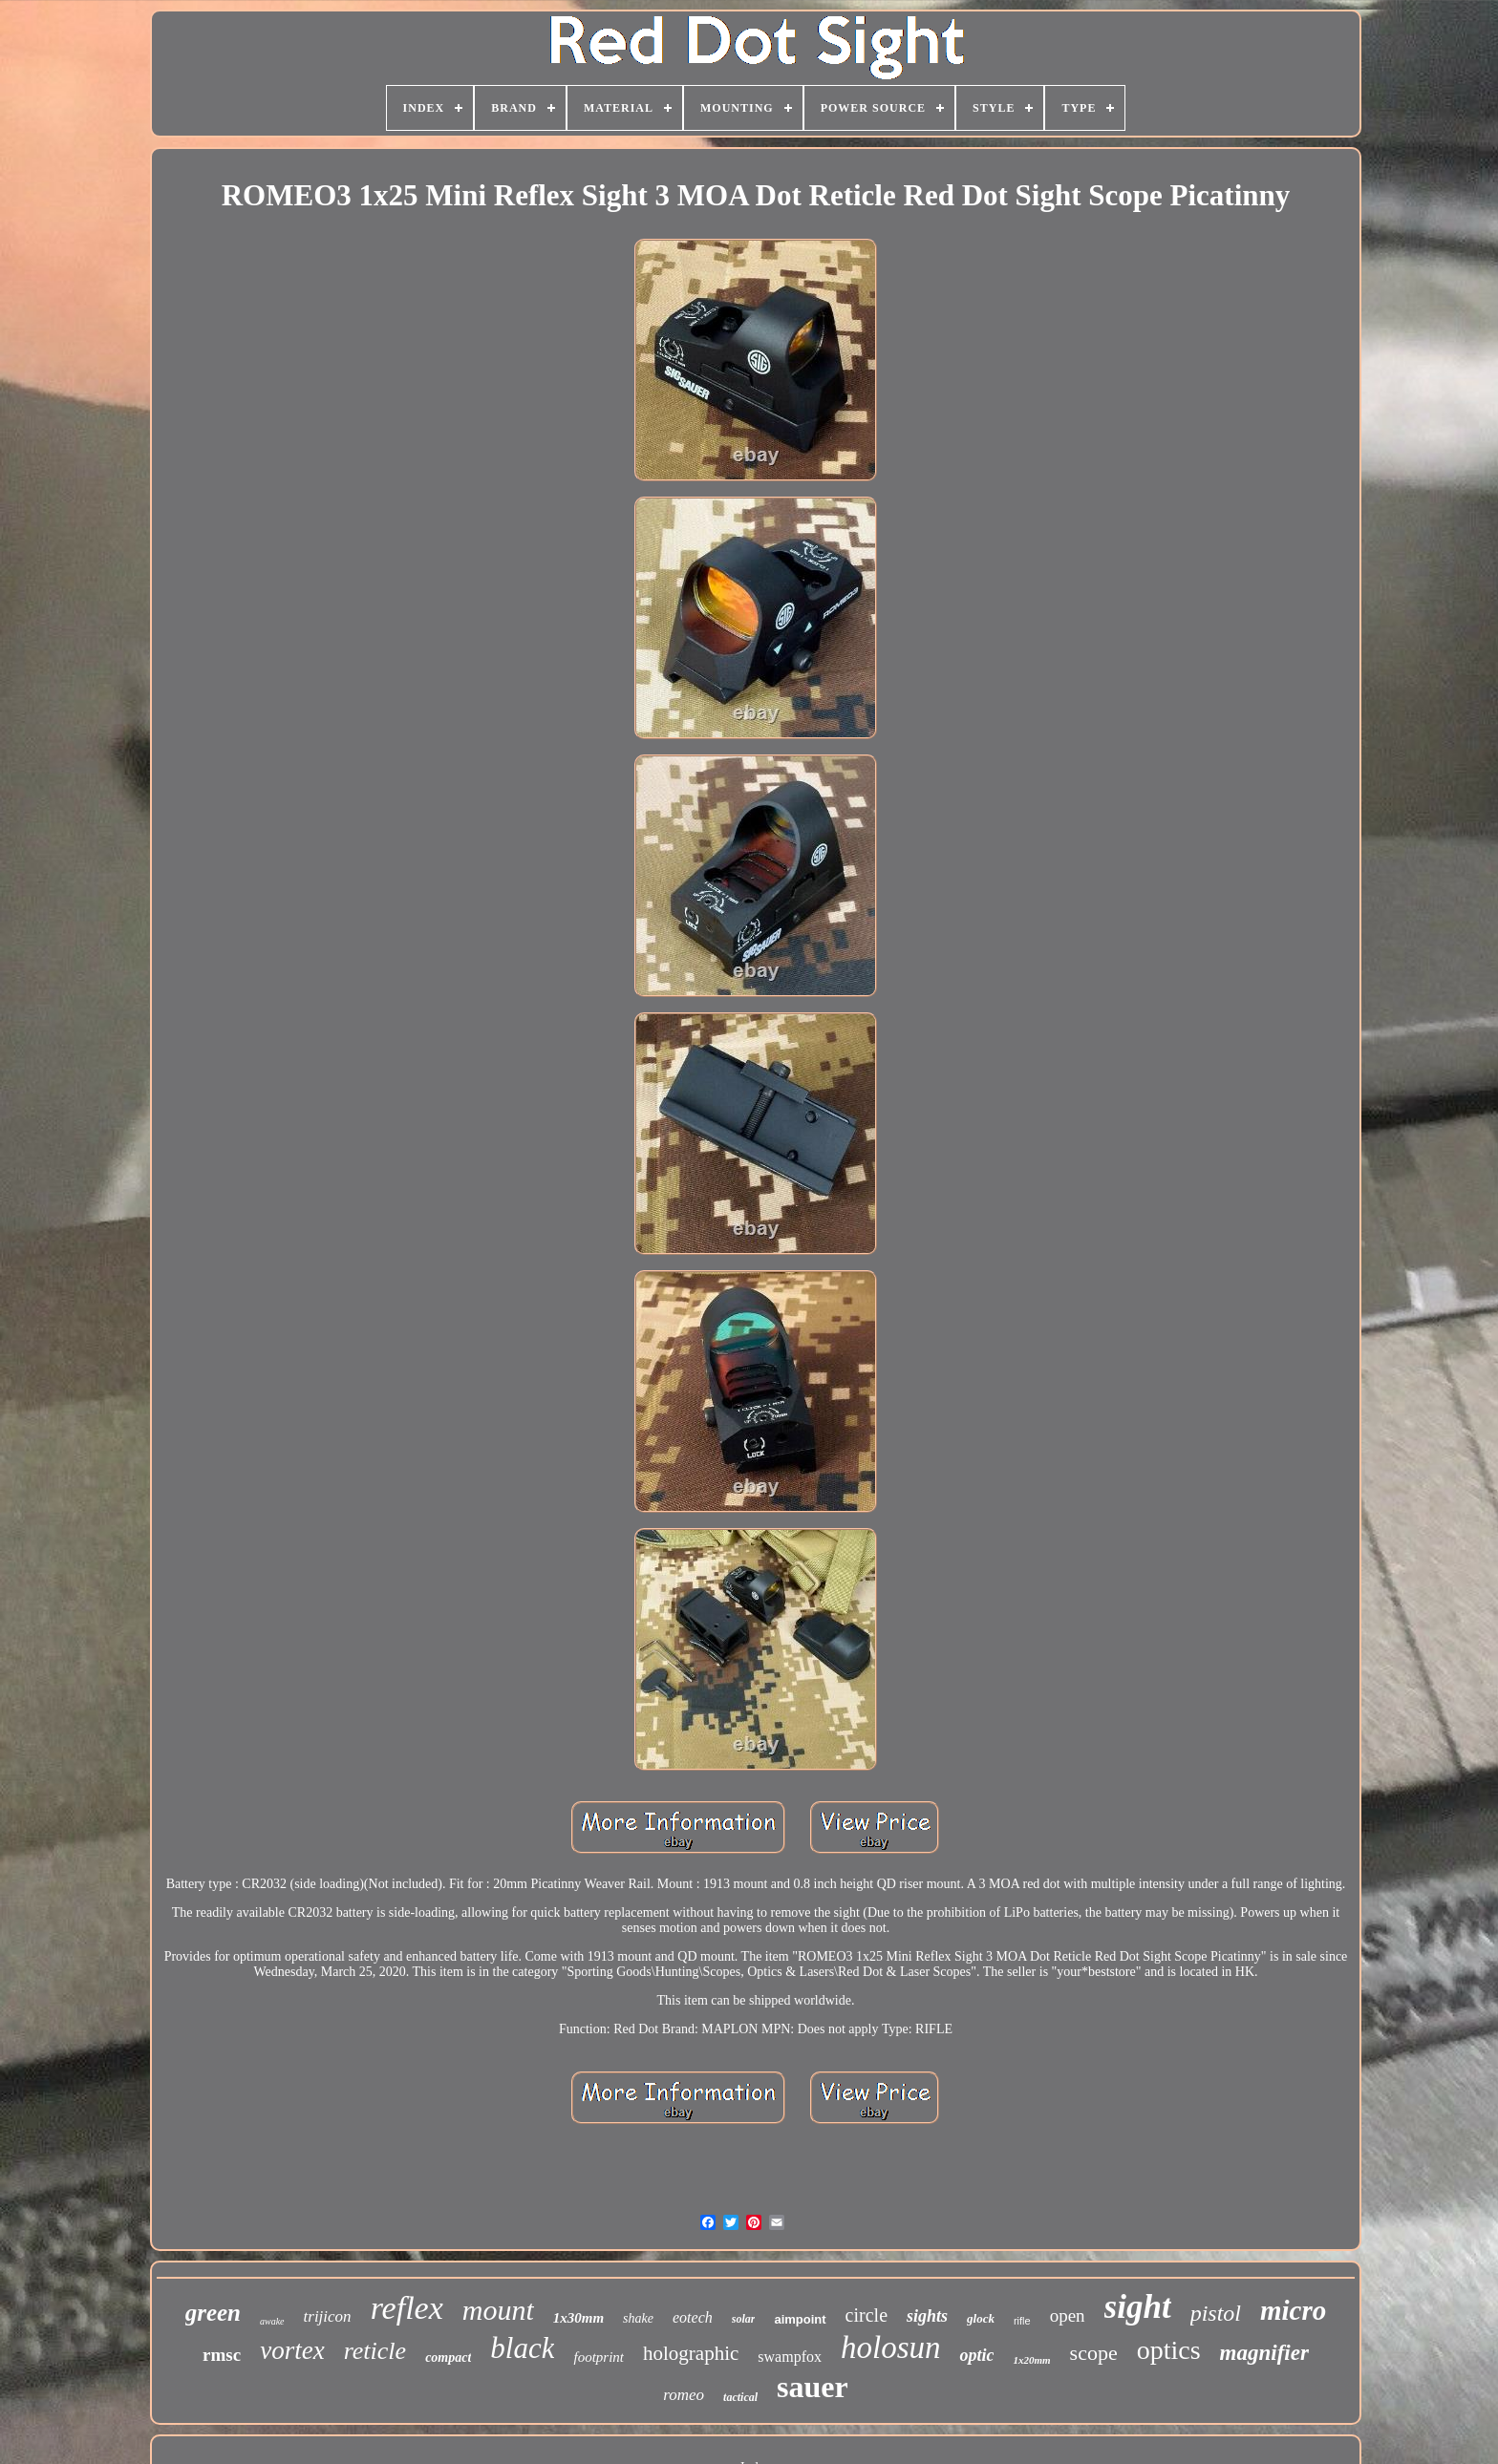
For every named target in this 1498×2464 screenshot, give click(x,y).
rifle (1022, 2320)
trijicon (328, 2316)
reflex (407, 2308)
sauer (812, 2386)
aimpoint (799, 2319)
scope (1094, 2353)
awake (272, 2321)
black (522, 2348)
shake (638, 2318)
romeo (683, 2395)
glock (981, 2318)
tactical (740, 2397)
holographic (690, 2353)
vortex (292, 2350)
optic (976, 2355)
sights (927, 2316)
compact (448, 2357)
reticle (375, 2351)
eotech (693, 2317)
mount (498, 2310)
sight (1137, 2307)
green (213, 2313)
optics (1169, 2350)
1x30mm (578, 2318)
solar (744, 2319)
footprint (598, 2357)
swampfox (790, 2356)
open (1067, 2315)
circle (866, 2315)
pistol (1215, 2313)
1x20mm (1031, 2360)
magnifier (1264, 2353)
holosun (891, 2347)
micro (1293, 2310)
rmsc (222, 2355)
